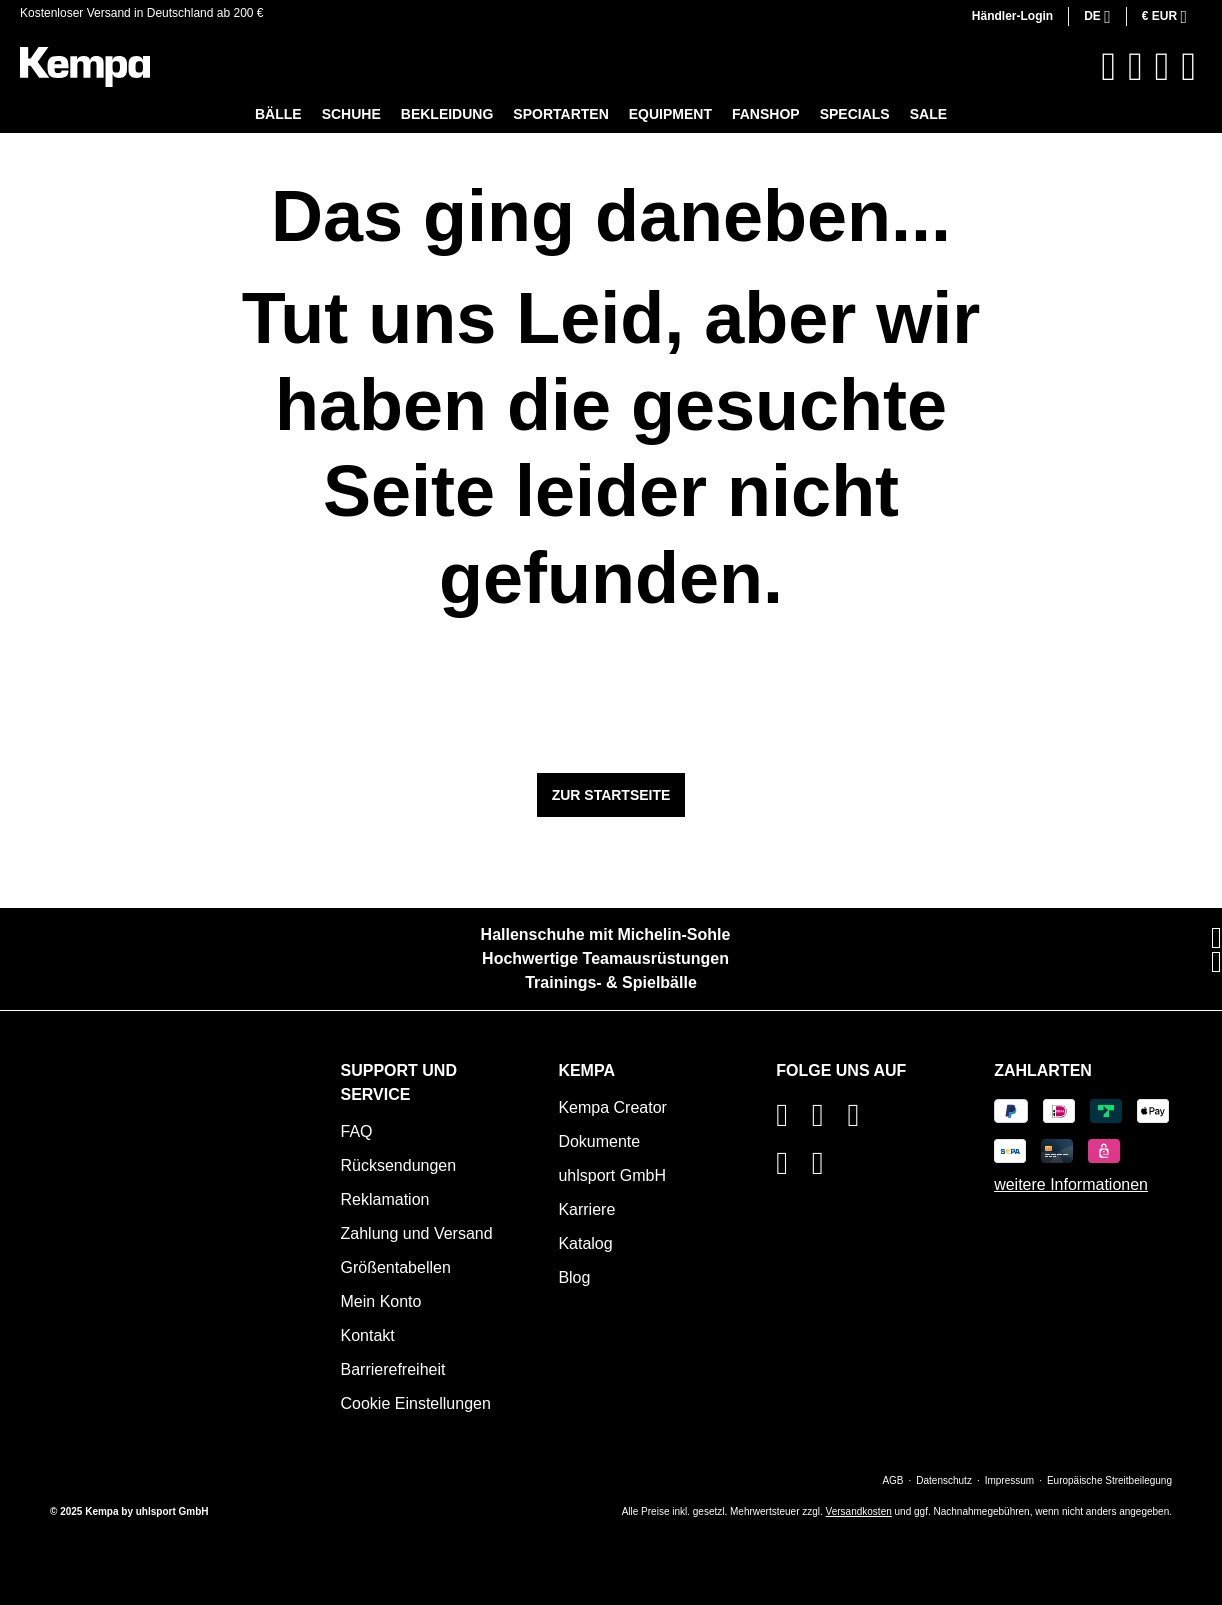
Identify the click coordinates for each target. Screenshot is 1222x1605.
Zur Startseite (611, 795)
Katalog (585, 1243)
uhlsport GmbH (612, 1175)
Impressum (1009, 1480)
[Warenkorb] (1188, 67)
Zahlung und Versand (417, 1233)
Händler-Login (1012, 16)
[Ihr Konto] (1162, 67)
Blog (574, 1277)
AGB (892, 1480)
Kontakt (368, 1335)
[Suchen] (1109, 67)
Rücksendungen (399, 1165)
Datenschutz (944, 1480)
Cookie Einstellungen (416, 1403)
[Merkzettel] (1135, 67)
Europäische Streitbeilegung (1109, 1480)
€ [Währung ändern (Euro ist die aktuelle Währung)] (1161, 16)
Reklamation (385, 1199)
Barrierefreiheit (393, 1369)
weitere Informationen (1071, 1184)
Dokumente (599, 1141)
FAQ (357, 1131)
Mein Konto (381, 1301)
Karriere (586, 1209)
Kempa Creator (612, 1107)
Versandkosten (859, 1511)
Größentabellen (396, 1267)
